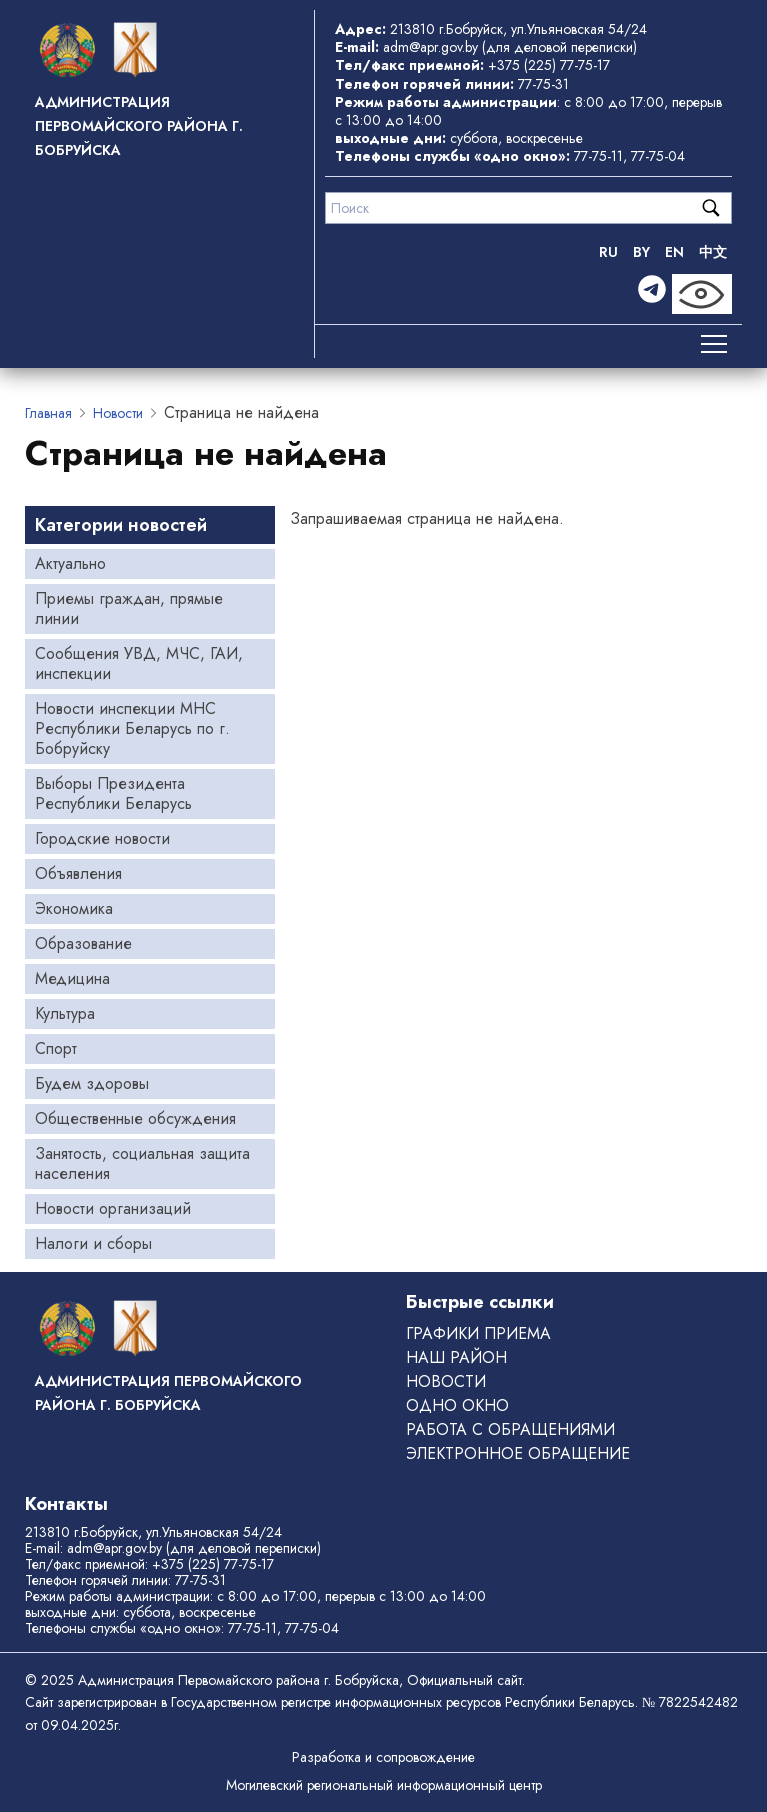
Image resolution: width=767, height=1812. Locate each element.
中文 (713, 252)
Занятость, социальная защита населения (142, 1163)
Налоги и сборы (93, 1243)
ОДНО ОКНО (457, 1405)
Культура (65, 1013)
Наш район (456, 1357)
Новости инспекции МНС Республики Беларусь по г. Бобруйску (132, 728)
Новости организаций (113, 1208)
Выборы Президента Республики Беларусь (113, 793)
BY (641, 252)
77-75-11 (598, 156)
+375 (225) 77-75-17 (549, 65)
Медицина (72, 978)
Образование (83, 943)
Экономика (74, 908)
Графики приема (478, 1333)
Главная (48, 413)
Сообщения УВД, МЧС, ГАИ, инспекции (139, 663)
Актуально (70, 563)
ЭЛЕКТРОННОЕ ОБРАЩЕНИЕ (518, 1453)
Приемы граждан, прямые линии (129, 608)
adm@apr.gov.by (430, 47)
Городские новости (102, 838)
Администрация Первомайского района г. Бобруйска (139, 126)
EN (674, 252)
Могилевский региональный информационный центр (384, 1785)
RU (608, 252)
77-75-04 (658, 156)
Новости (118, 413)
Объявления (78, 873)
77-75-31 (543, 84)
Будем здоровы (92, 1083)
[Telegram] (652, 294)
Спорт (56, 1048)
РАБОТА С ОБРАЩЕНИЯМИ (510, 1429)
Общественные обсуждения (135, 1118)
